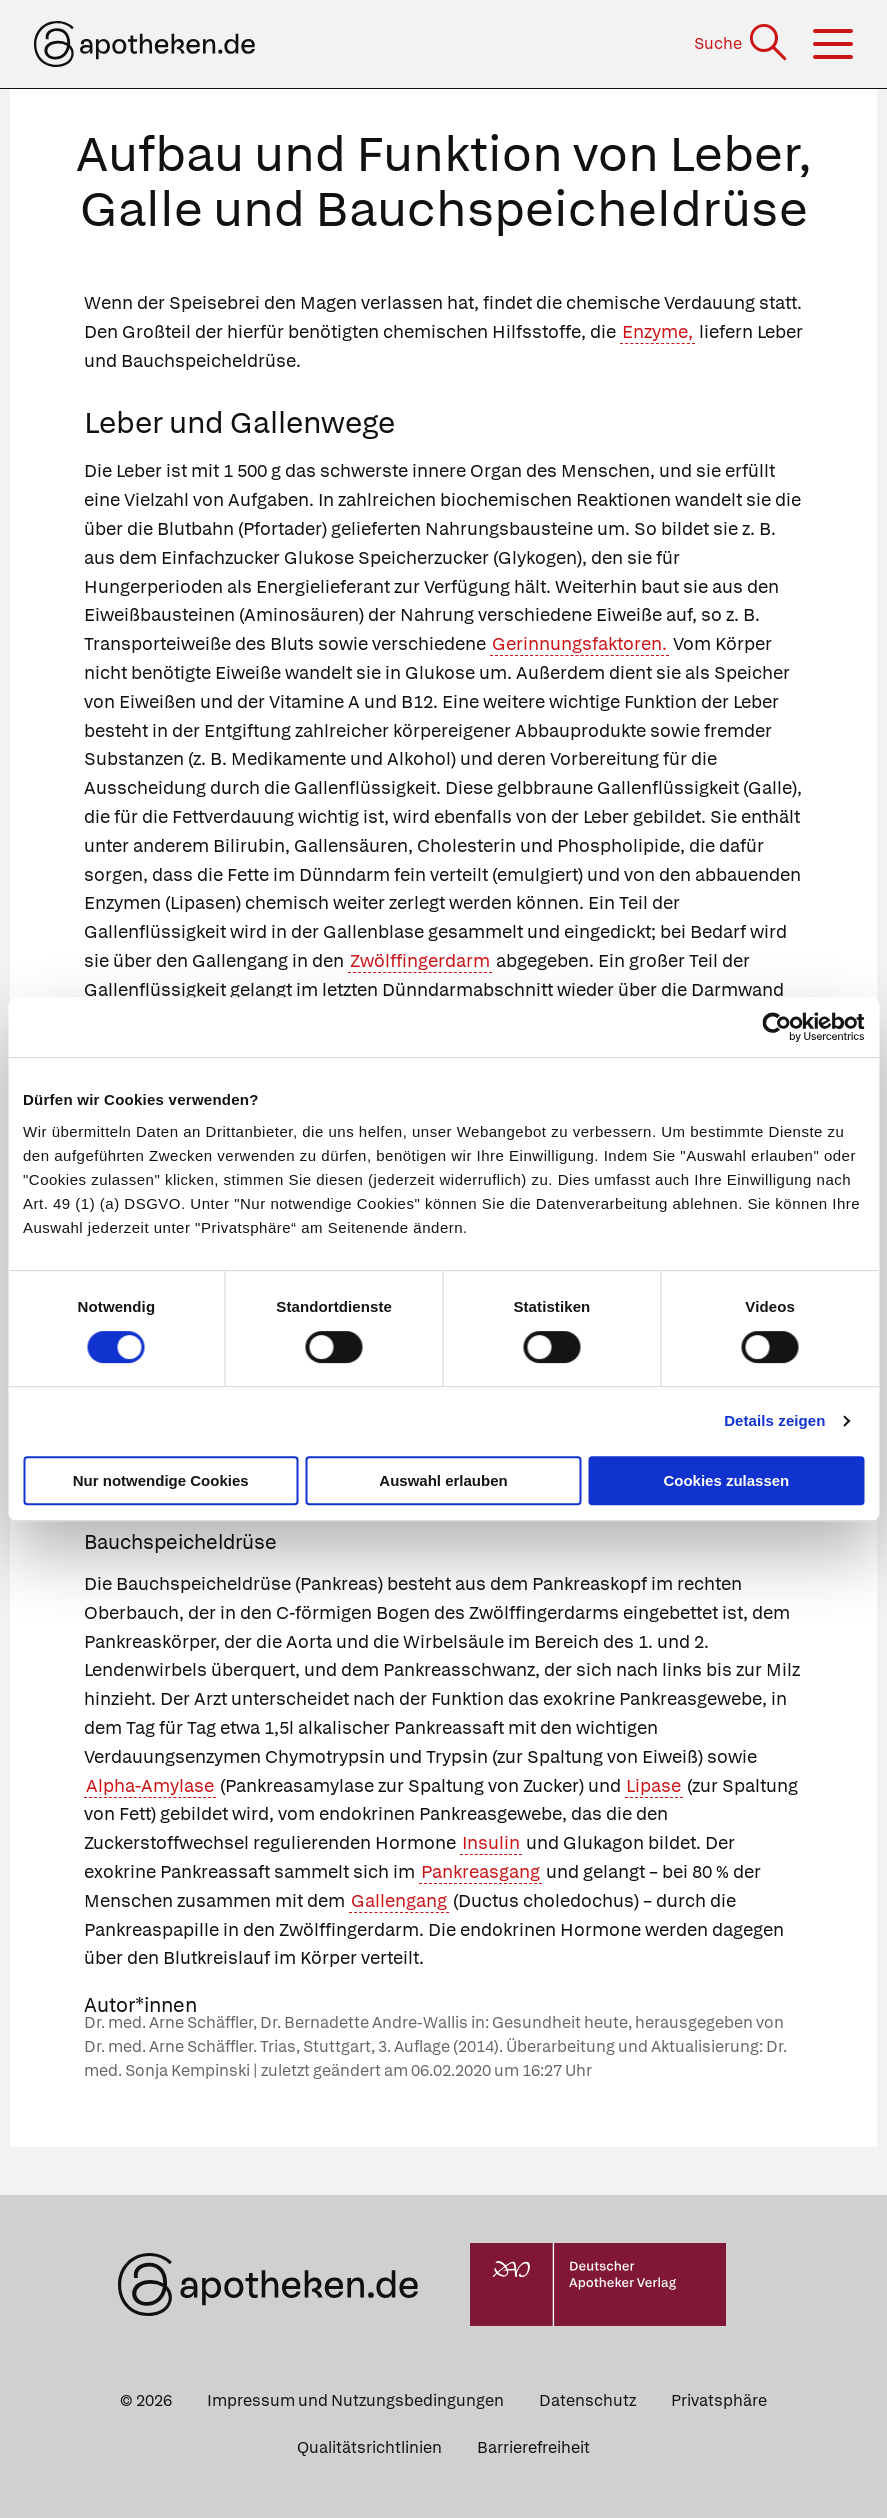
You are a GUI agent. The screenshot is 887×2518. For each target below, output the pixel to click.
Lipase (653, 1785)
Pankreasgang (480, 1871)
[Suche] (742, 43)
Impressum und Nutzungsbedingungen (355, 2400)
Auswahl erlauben (443, 1480)
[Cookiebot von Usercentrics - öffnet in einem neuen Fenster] (776, 1027)
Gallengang (399, 1900)
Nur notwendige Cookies (161, 1480)
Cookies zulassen (726, 1480)
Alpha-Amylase (150, 1785)
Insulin (491, 1842)
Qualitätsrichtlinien (369, 2447)
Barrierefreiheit (533, 2447)
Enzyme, (657, 331)
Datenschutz (587, 2400)
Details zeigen (774, 1420)
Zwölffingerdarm (420, 960)
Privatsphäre (719, 2400)
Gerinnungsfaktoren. (579, 643)
